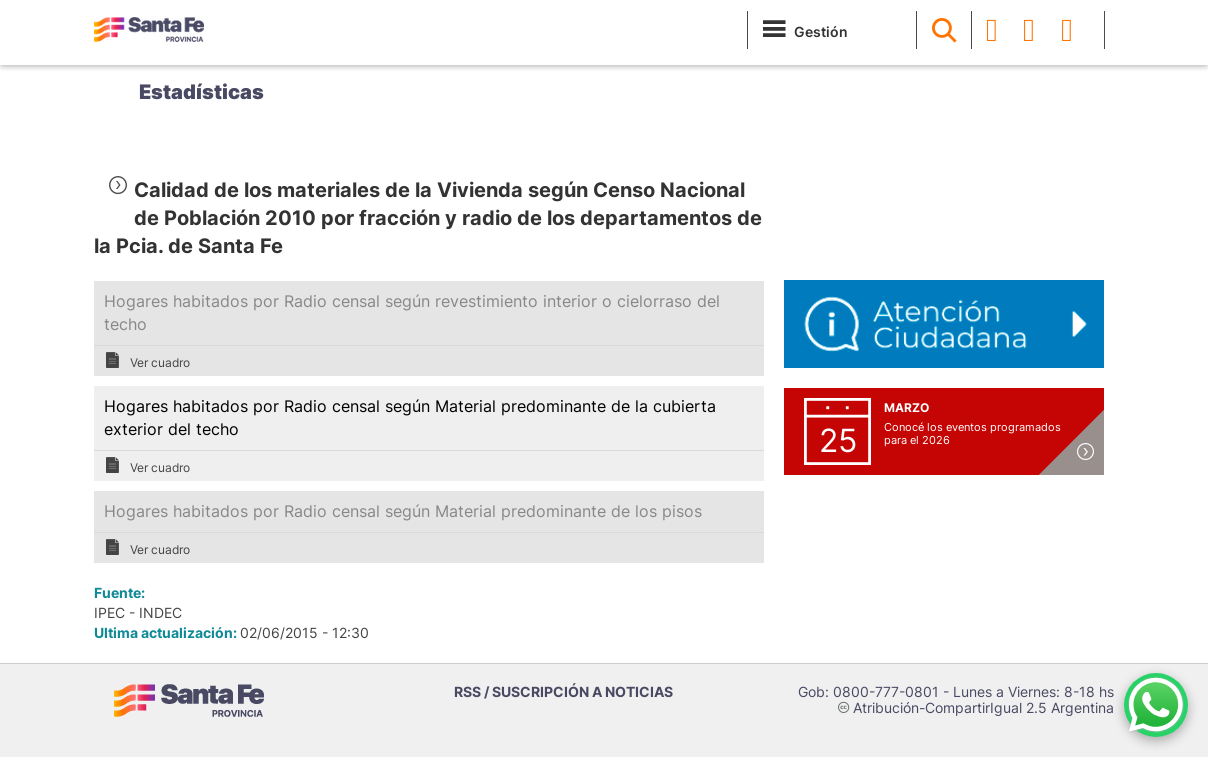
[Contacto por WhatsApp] (1156, 705)
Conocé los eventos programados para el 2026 (972, 433)
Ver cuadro (147, 361)
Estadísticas (201, 92)
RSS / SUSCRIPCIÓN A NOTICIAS (563, 691)
